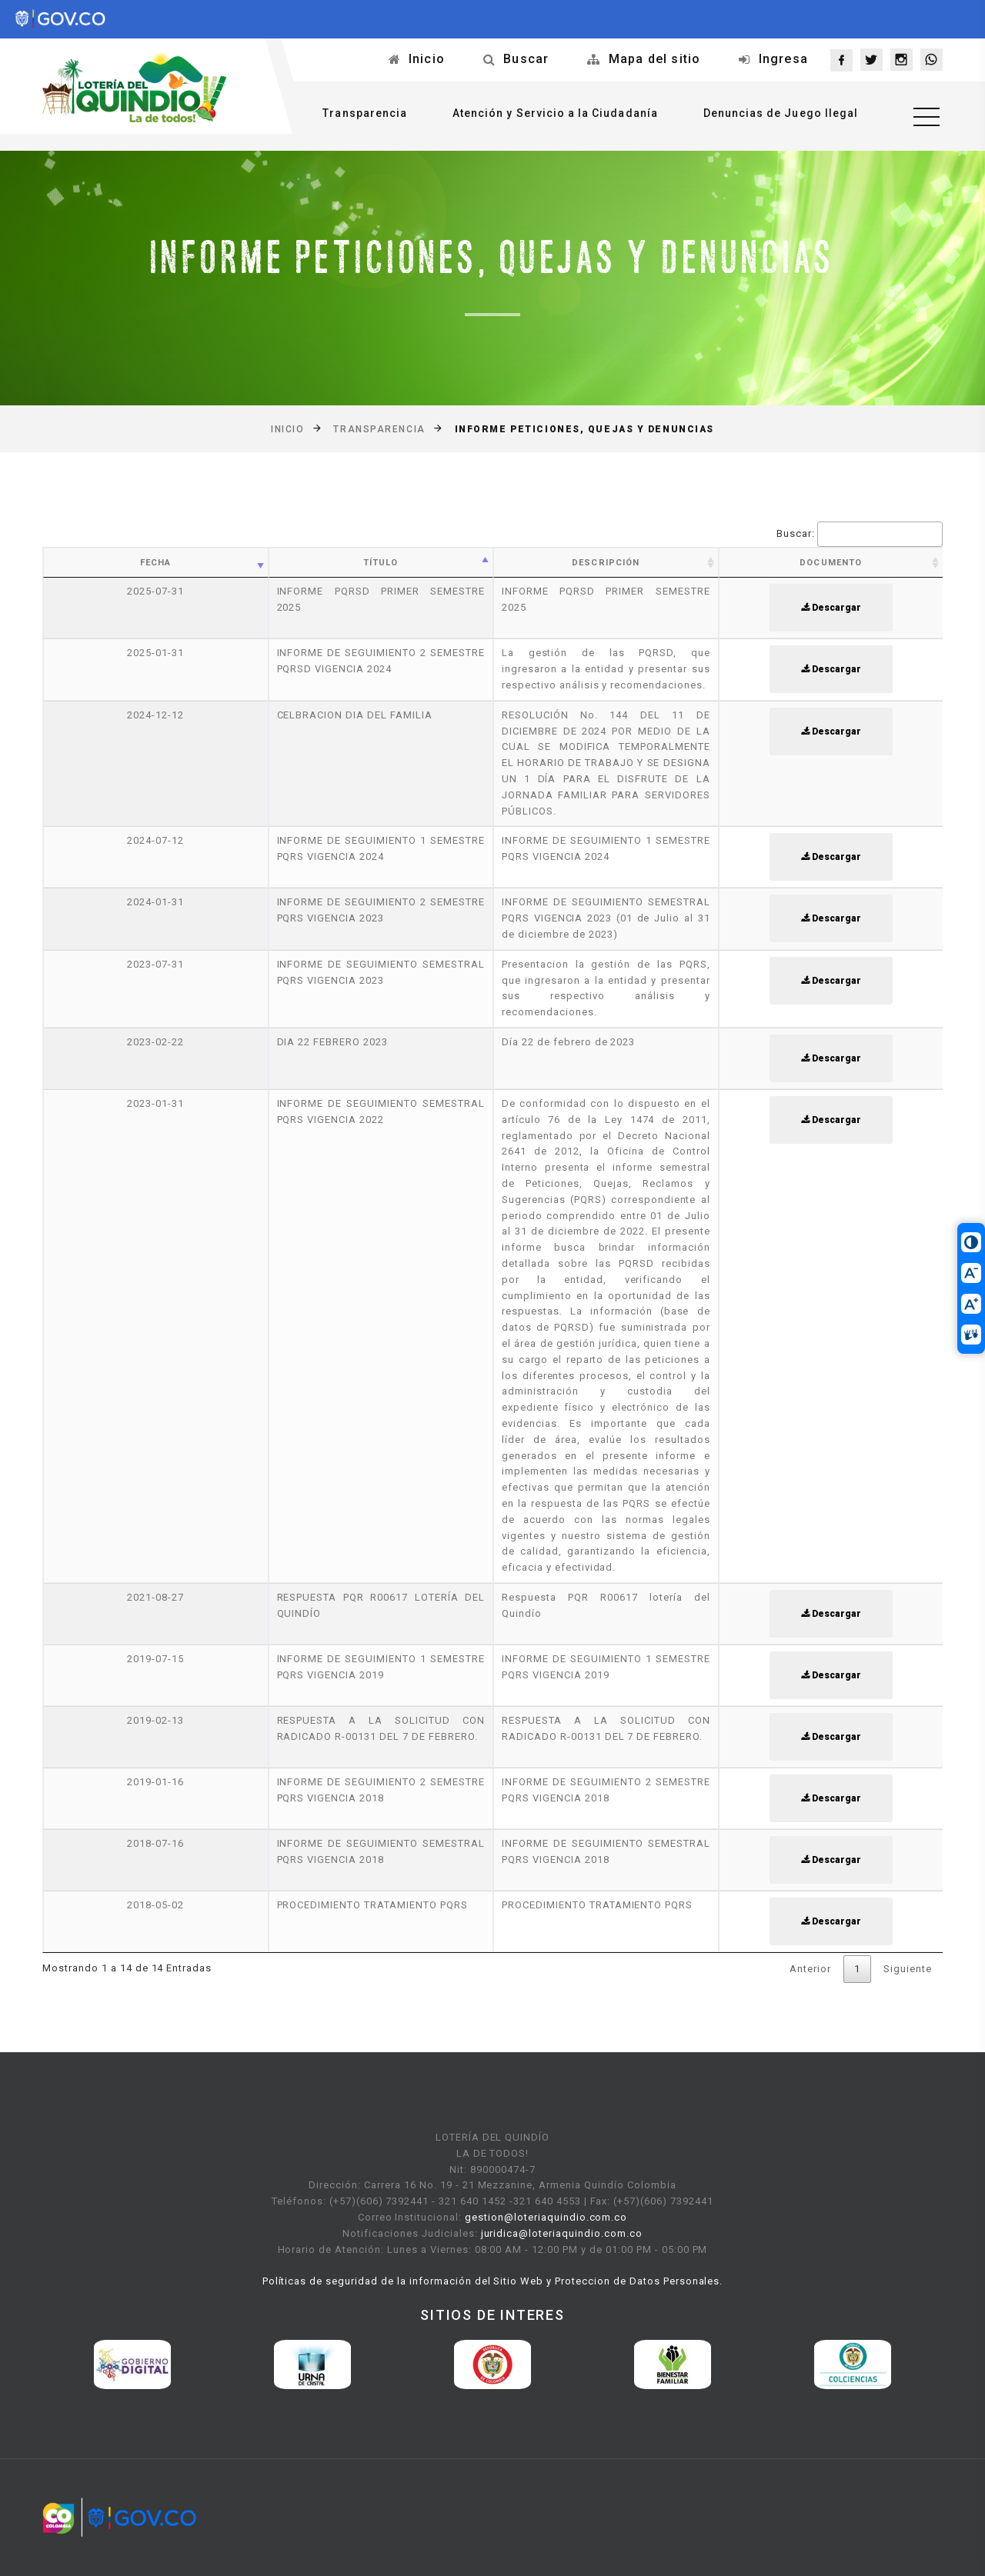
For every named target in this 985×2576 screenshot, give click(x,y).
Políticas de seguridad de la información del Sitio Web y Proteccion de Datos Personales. (492, 2281)
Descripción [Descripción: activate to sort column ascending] (605, 563)
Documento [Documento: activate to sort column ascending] (831, 563)
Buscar (526, 59)
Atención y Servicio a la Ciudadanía (555, 113)
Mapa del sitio (655, 59)
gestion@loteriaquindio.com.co (546, 2217)
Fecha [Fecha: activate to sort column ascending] (156, 563)
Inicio (427, 59)
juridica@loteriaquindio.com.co (562, 2233)
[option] (132, 2364)
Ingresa (783, 59)
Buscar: (859, 534)
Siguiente (907, 1968)
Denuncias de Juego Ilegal (780, 113)
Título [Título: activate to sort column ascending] (381, 563)
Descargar (831, 608)
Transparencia (364, 113)
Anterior (810, 1968)
